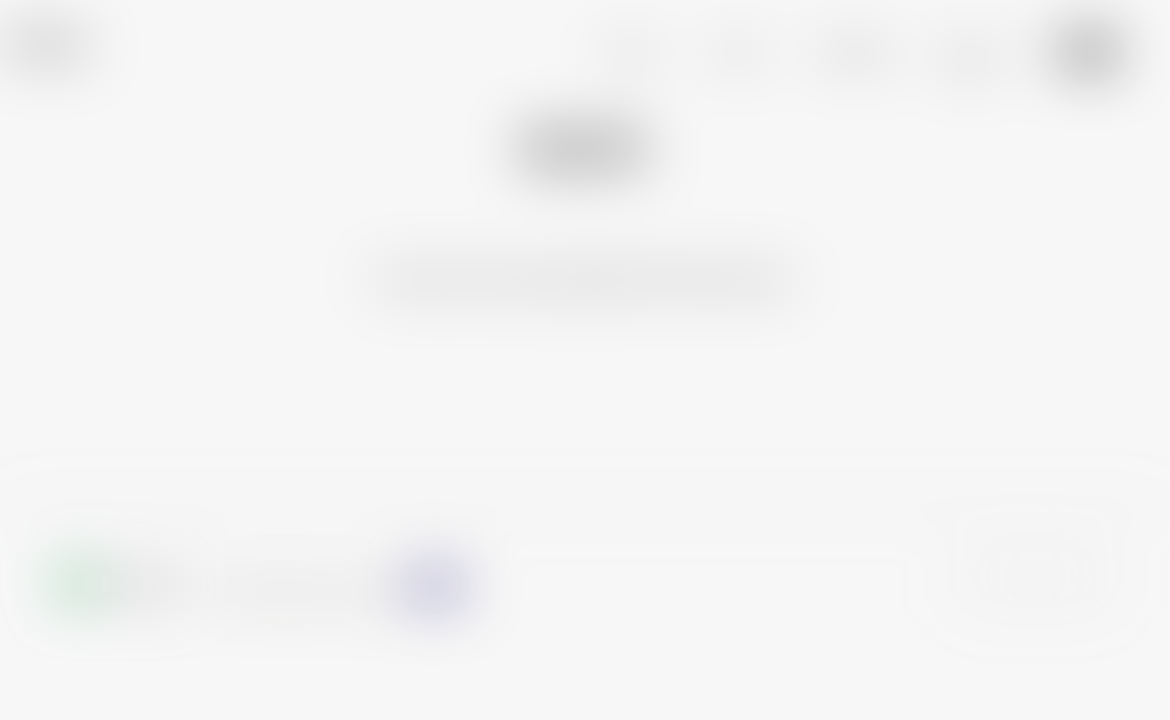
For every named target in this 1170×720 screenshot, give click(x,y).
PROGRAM (855, 53)
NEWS (738, 53)
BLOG (970, 53)
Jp (1058, 51)
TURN (41, 44)
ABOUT (633, 53)
